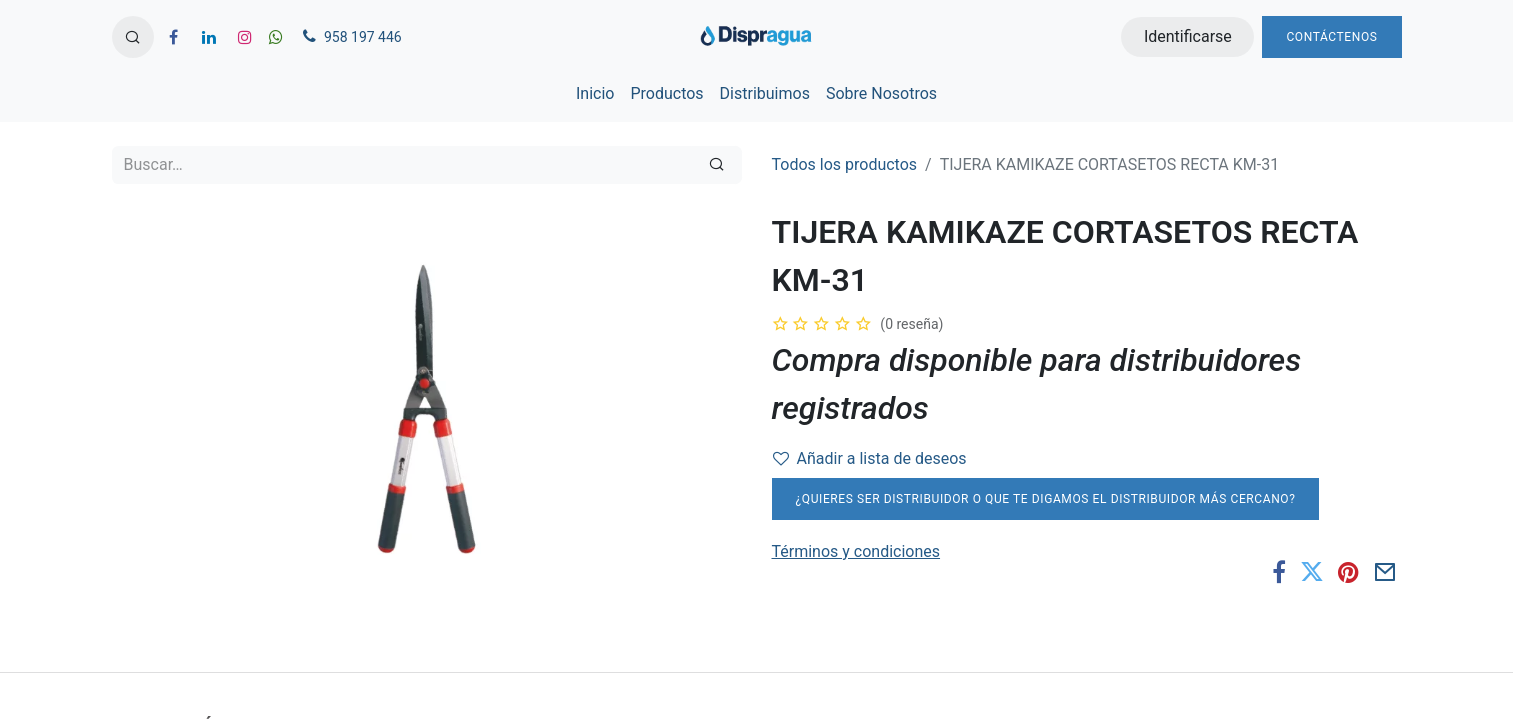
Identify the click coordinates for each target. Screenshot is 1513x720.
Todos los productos (845, 164)
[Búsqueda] (716, 165)
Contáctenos (1331, 37)
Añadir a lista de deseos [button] (870, 458)
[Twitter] (1312, 572)
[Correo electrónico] (1385, 572)
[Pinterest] (1348, 572)
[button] (133, 37)
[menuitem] (595, 94)
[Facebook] (1279, 572)
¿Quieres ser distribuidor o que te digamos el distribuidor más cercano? (1046, 499)
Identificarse (1188, 36)
